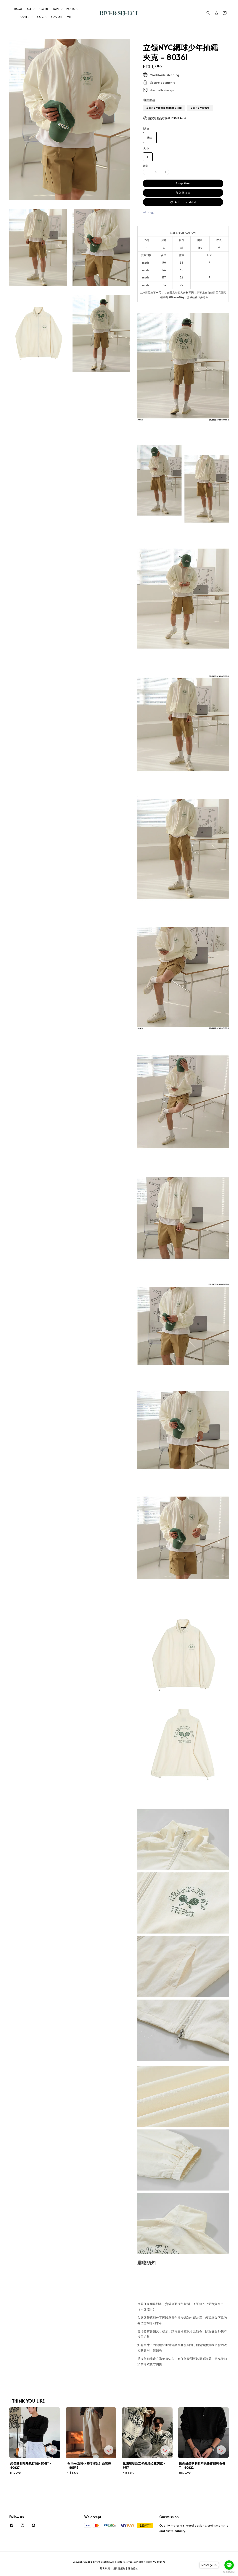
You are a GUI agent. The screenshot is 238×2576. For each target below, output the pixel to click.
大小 (146, 148)
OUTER (24, 17)
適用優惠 (149, 100)
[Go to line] (229, 2565)
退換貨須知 (119, 2568)
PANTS (70, 9)
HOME (18, 9)
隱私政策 (105, 2568)
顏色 (146, 128)
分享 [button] (148, 213)
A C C (40, 17)
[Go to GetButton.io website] (229, 2572)
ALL (29, 9)
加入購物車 (183, 192)
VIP (69, 17)
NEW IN (43, 9)
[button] (208, 13)
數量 (145, 165)
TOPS (56, 9)
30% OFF (57, 17)
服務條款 (133, 2568)
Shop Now (183, 183)
